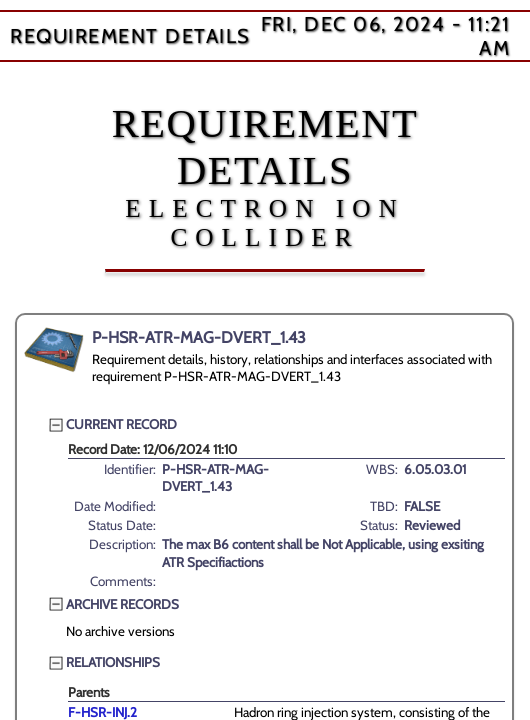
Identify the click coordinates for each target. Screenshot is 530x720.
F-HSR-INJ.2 (102, 712)
